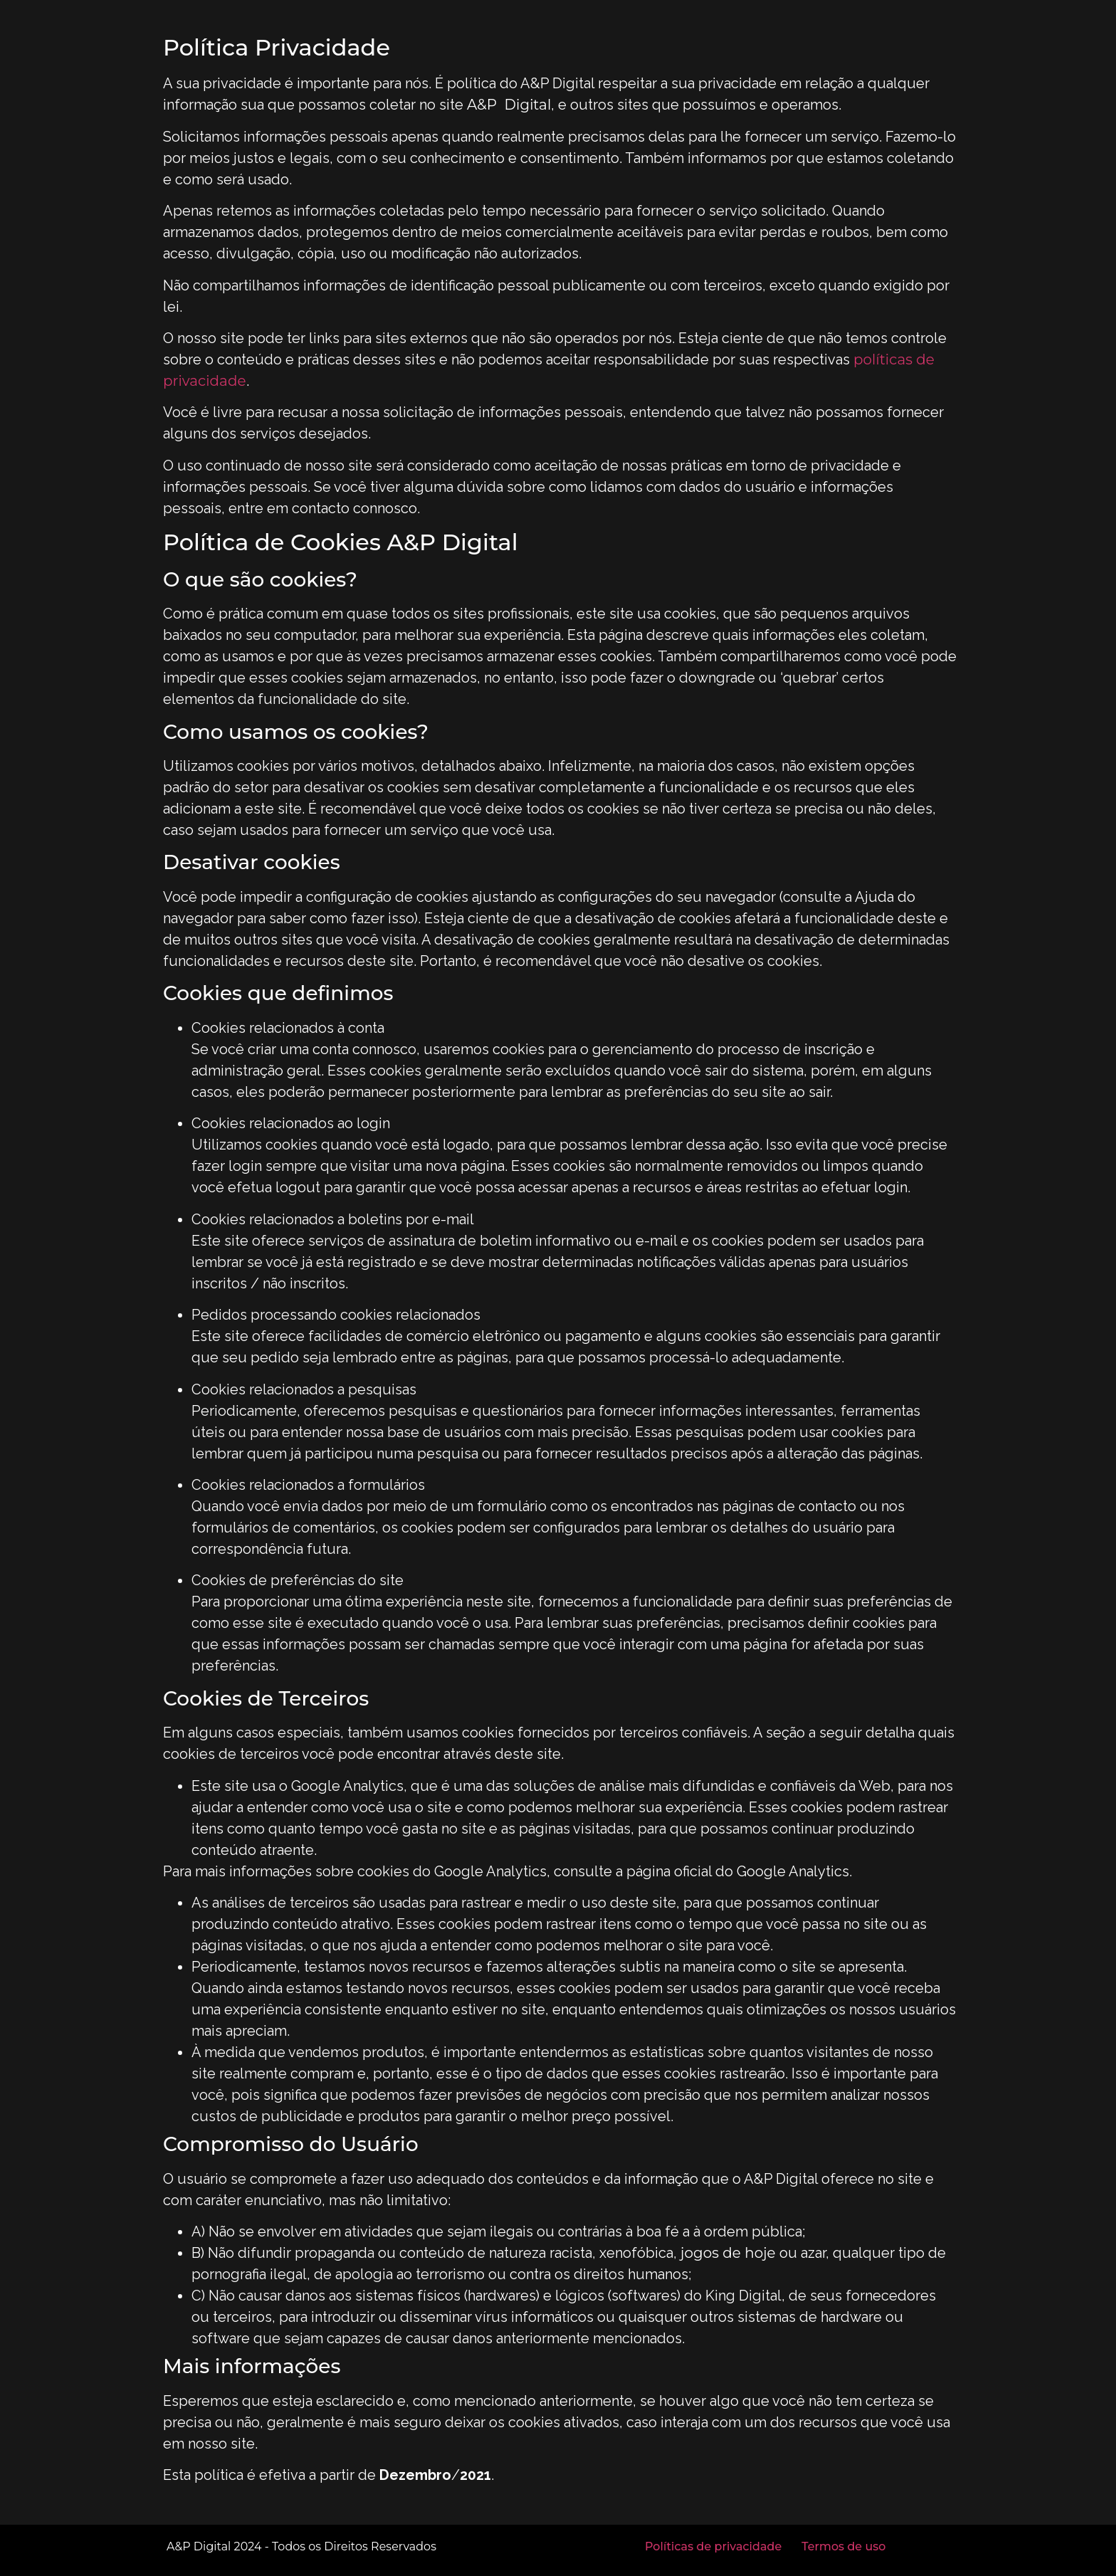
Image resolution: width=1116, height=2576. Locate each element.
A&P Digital (509, 104)
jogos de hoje (728, 2252)
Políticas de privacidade (713, 2546)
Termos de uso (843, 2546)
